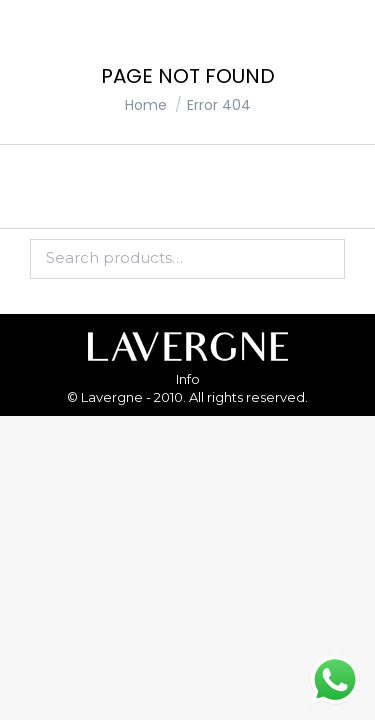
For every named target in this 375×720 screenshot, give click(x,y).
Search (324, 259)
